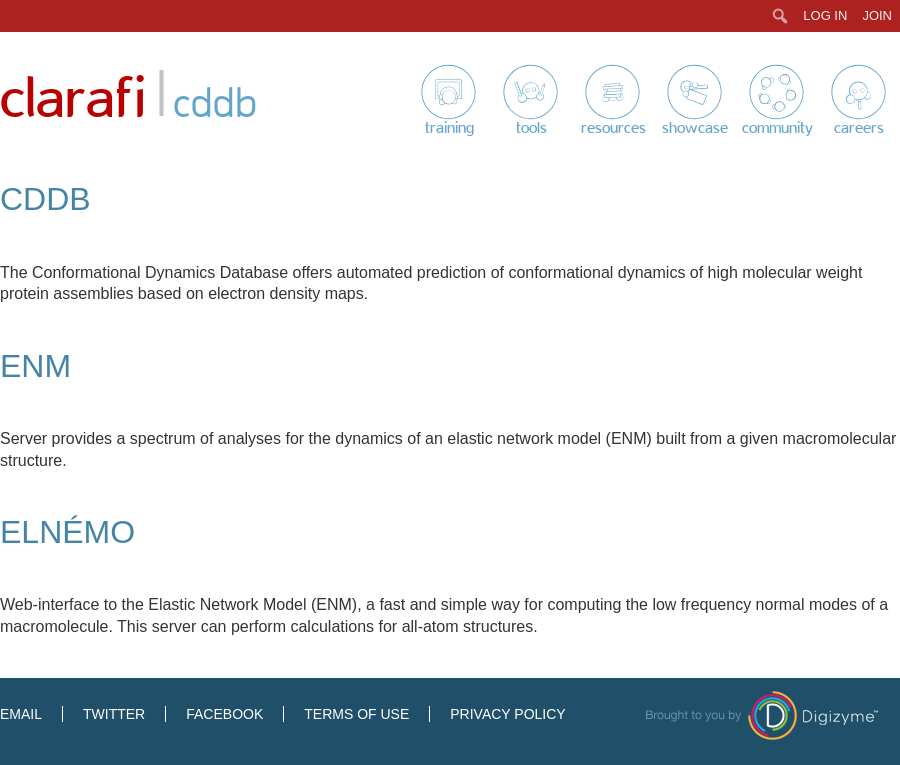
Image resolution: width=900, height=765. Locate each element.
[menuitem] (780, 16)
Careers (859, 128)
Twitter (114, 714)
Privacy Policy (507, 714)
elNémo (67, 532)
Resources (613, 128)
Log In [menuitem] (825, 15)
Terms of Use (356, 714)
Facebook (224, 714)
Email (21, 714)
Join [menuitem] (877, 15)
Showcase (695, 128)
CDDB (45, 199)
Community (777, 128)
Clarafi (73, 99)
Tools (531, 128)
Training (449, 128)
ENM (35, 366)
